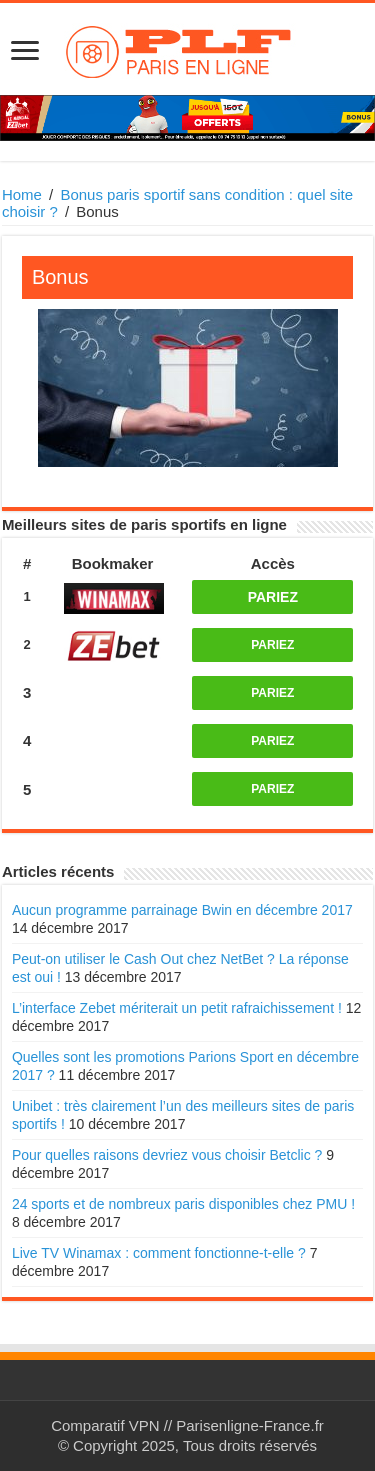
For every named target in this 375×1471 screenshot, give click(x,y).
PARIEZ (273, 597)
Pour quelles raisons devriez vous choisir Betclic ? (167, 1155)
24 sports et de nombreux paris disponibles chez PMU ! (183, 1204)
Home (22, 194)
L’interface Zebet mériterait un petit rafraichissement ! (177, 1008)
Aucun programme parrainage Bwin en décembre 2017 (182, 910)
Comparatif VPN (105, 1425)
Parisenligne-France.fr (250, 1425)
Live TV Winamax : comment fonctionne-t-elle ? (159, 1253)
